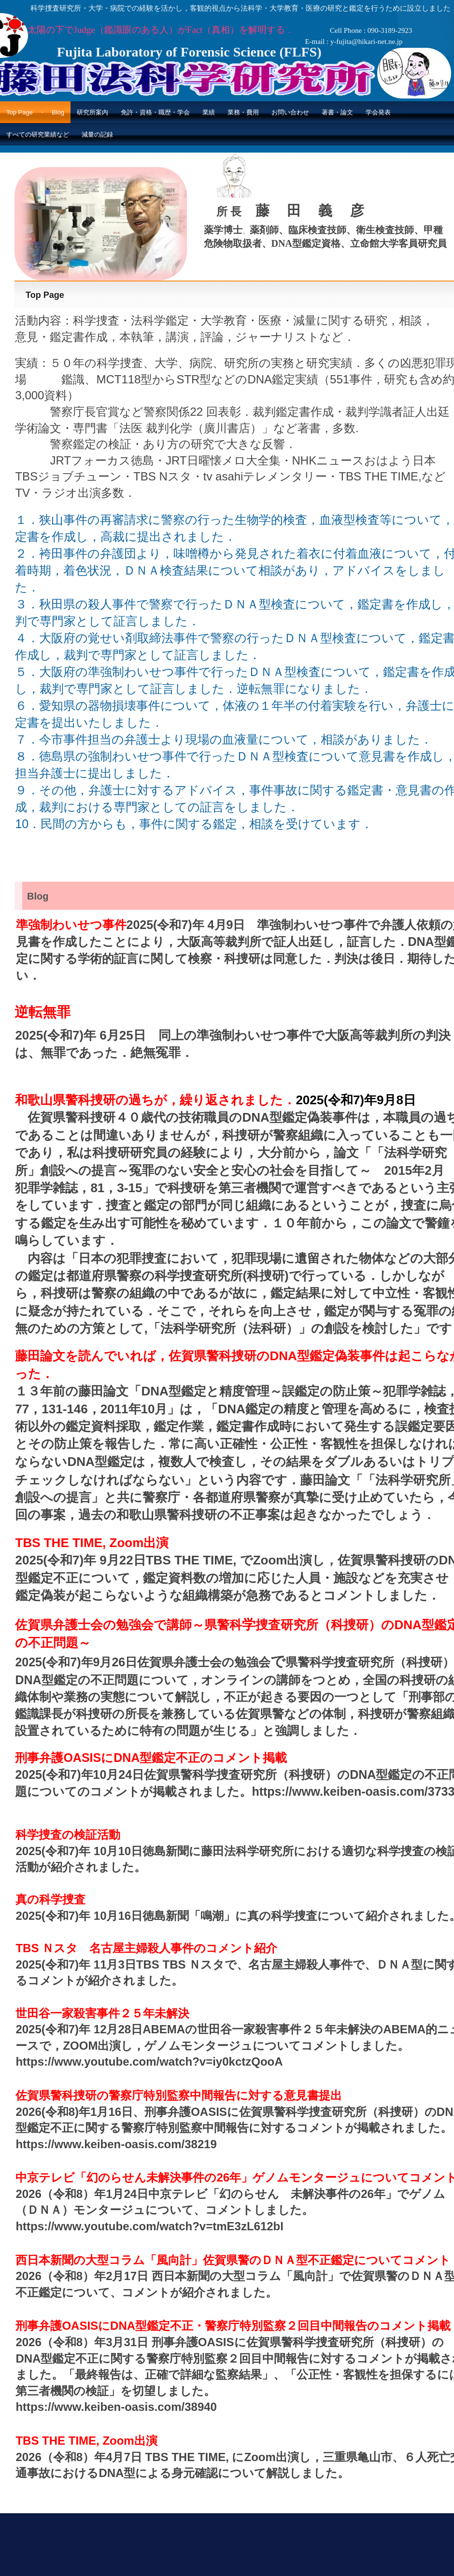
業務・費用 (243, 112)
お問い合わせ (290, 112)
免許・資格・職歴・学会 (155, 112)
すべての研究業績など (37, 134)
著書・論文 (337, 112)
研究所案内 (92, 112)
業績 (208, 112)
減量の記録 (97, 134)
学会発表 (378, 112)
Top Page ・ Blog (35, 112)
